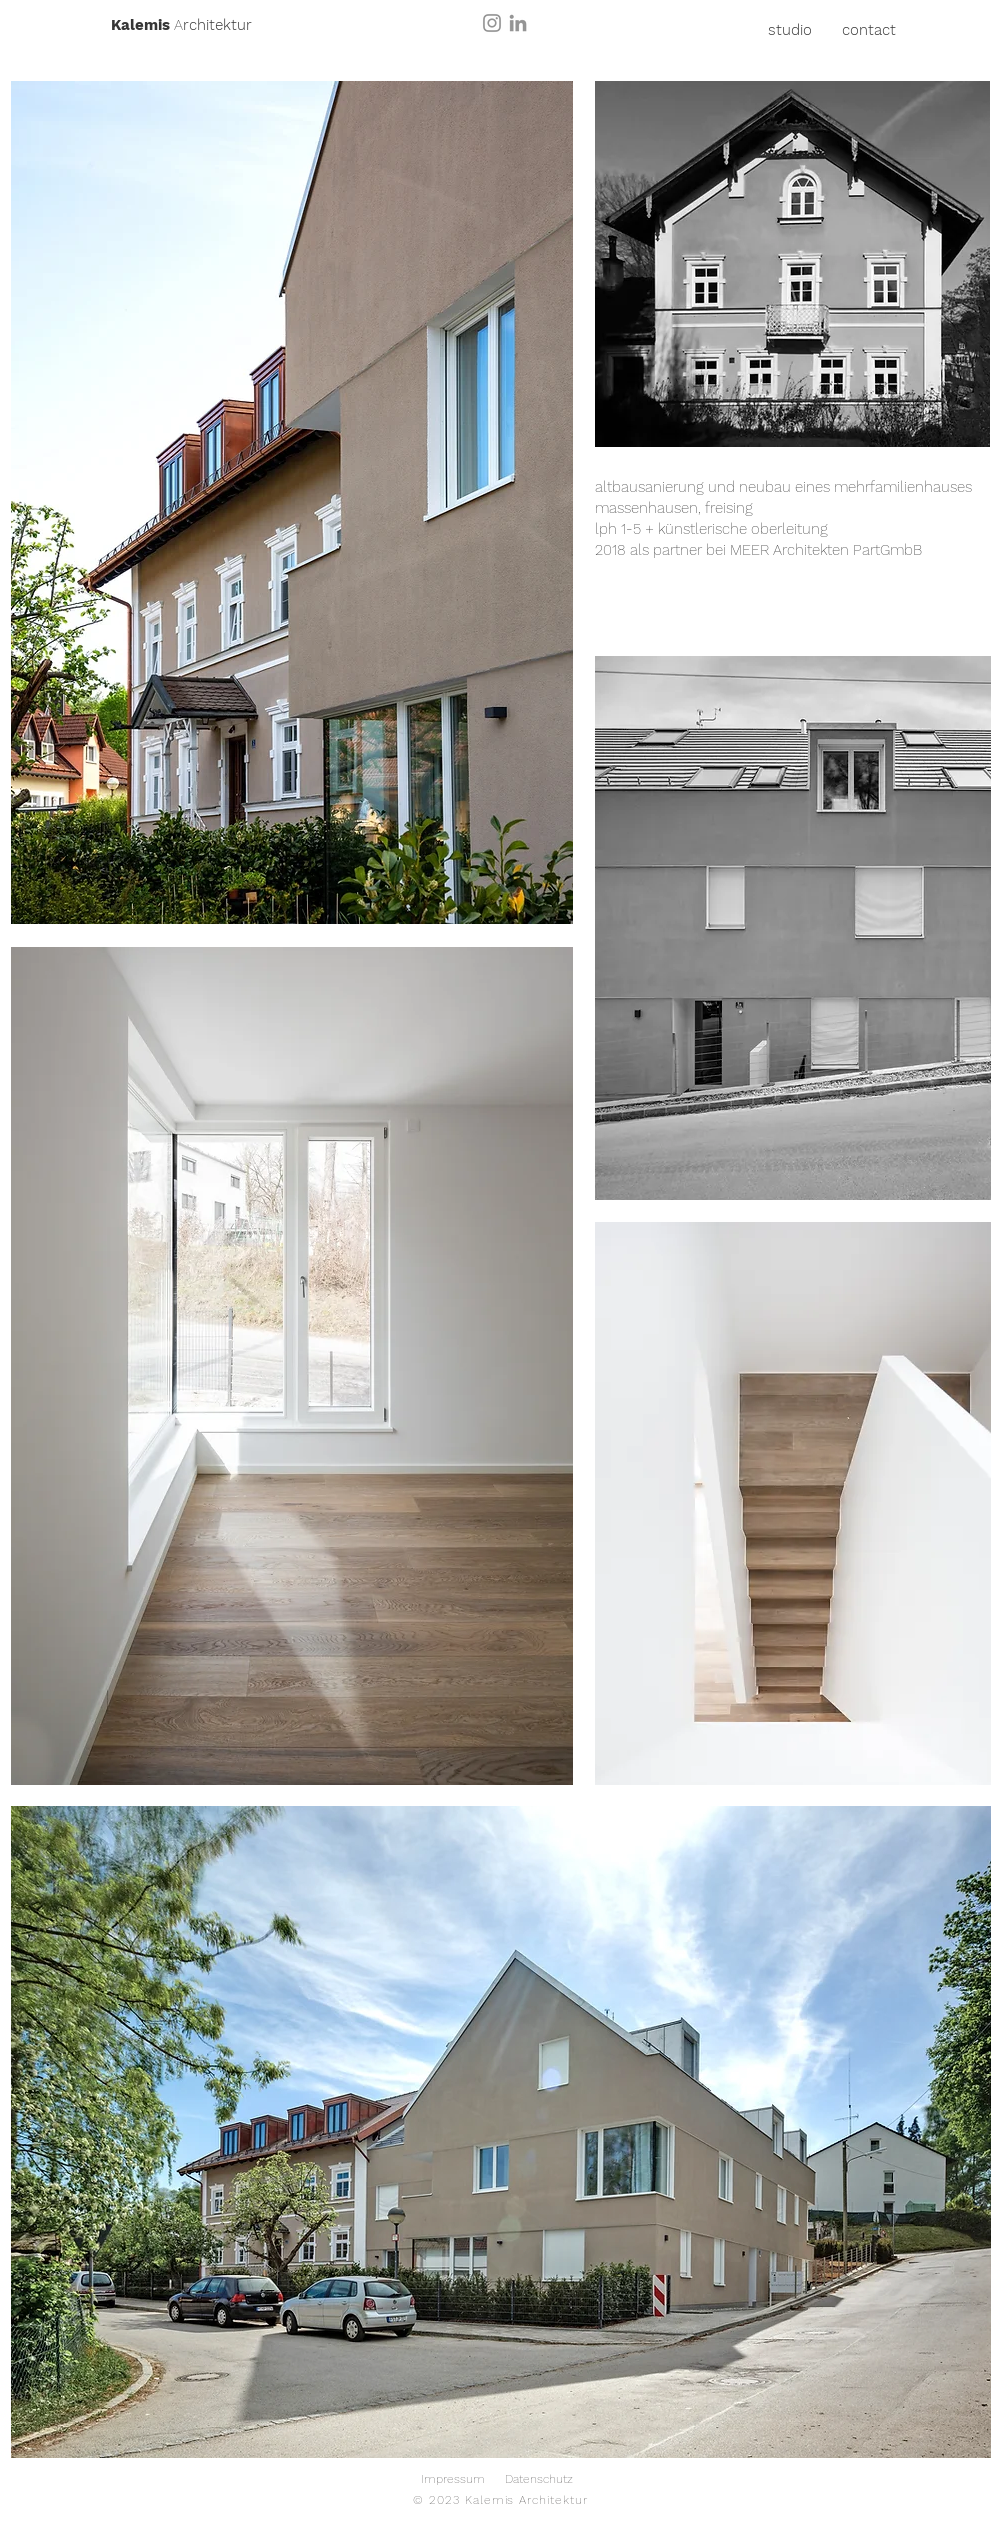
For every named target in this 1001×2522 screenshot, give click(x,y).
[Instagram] (492, 23)
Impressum (453, 2479)
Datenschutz (539, 2479)
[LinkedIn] (518, 23)
